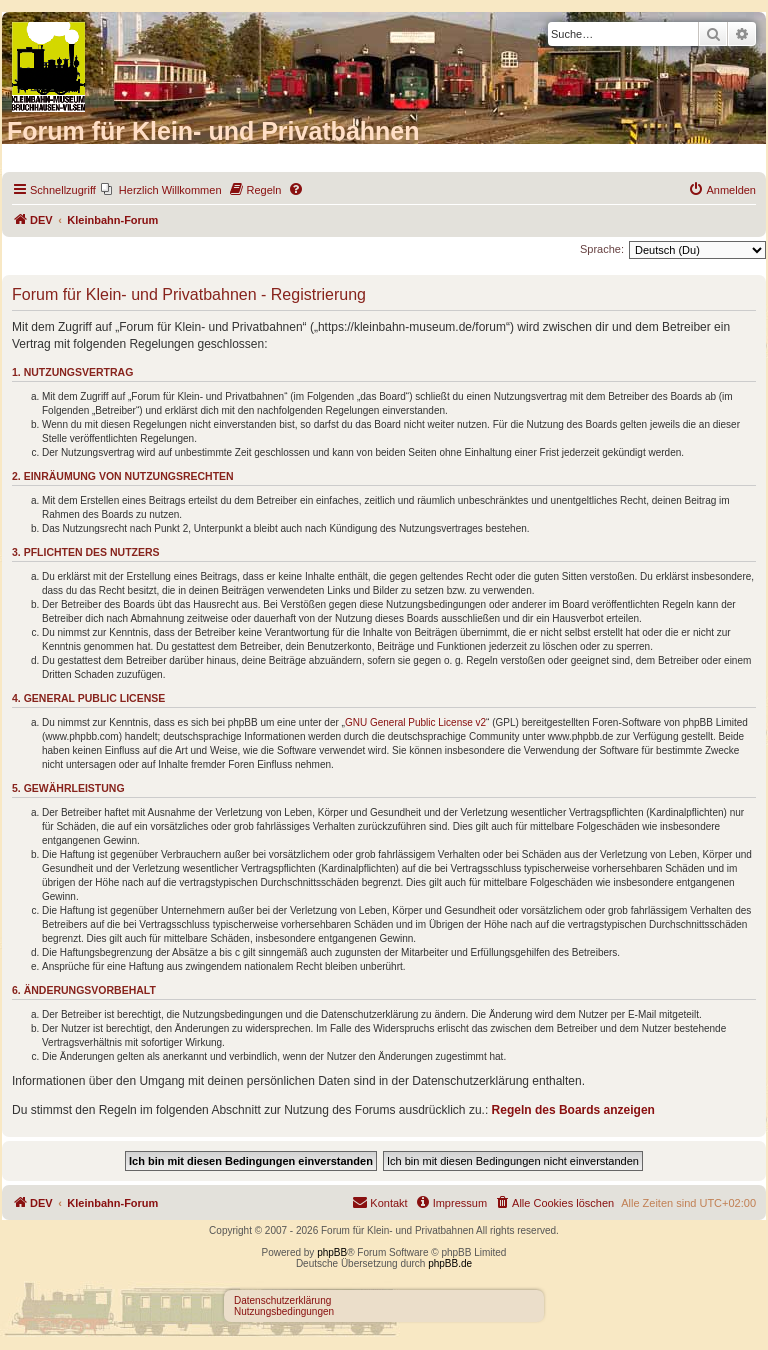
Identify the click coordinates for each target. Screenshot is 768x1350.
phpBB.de (450, 1263)
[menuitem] (161, 190)
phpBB (332, 1252)
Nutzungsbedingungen (284, 1311)
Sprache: (602, 249)
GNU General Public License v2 (415, 722)
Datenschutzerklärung (282, 1300)
